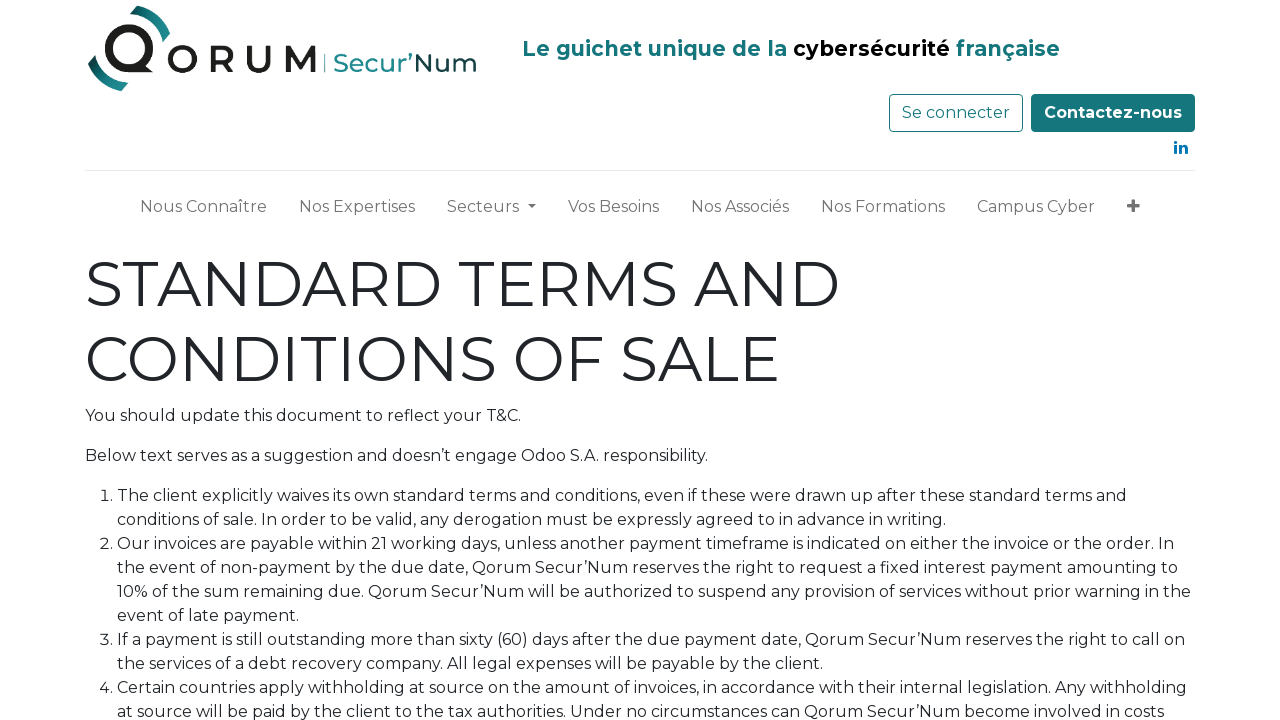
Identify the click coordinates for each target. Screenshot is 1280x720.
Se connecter (956, 112)
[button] (1133, 211)
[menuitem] (203, 211)
